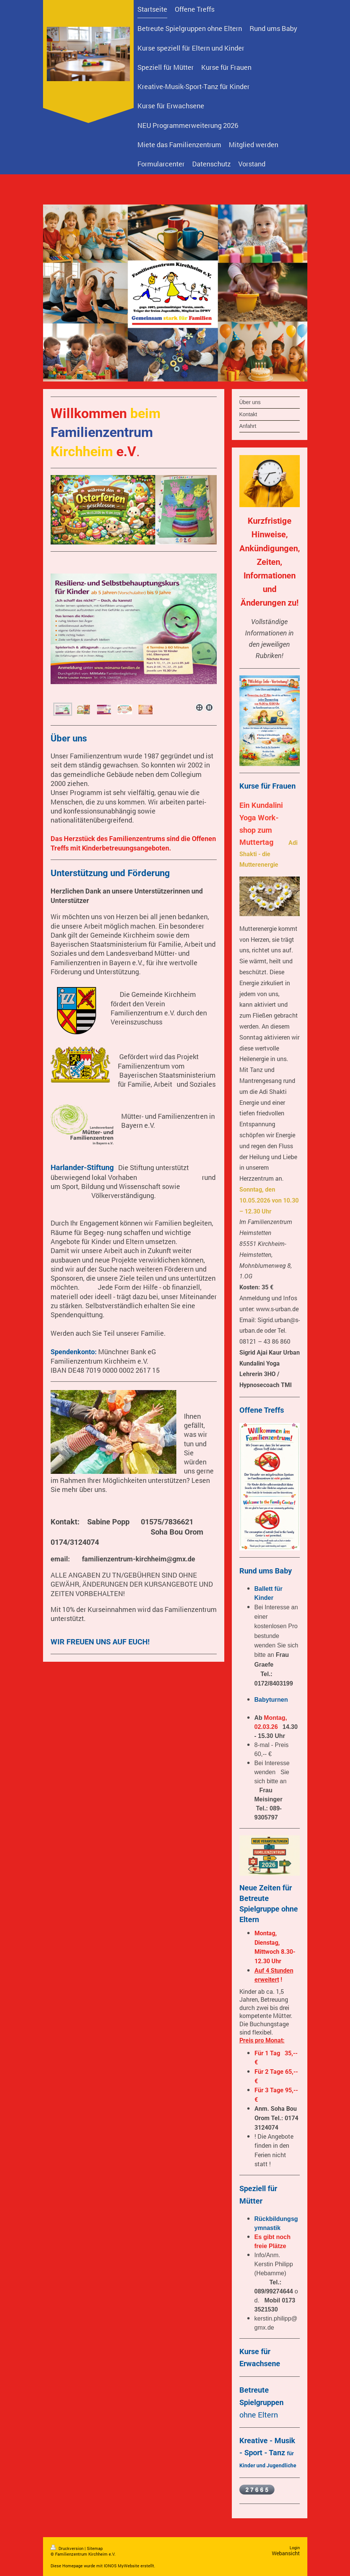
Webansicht (286, 2553)
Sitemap (95, 2548)
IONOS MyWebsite (121, 2565)
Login (295, 2547)
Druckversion (68, 2548)
